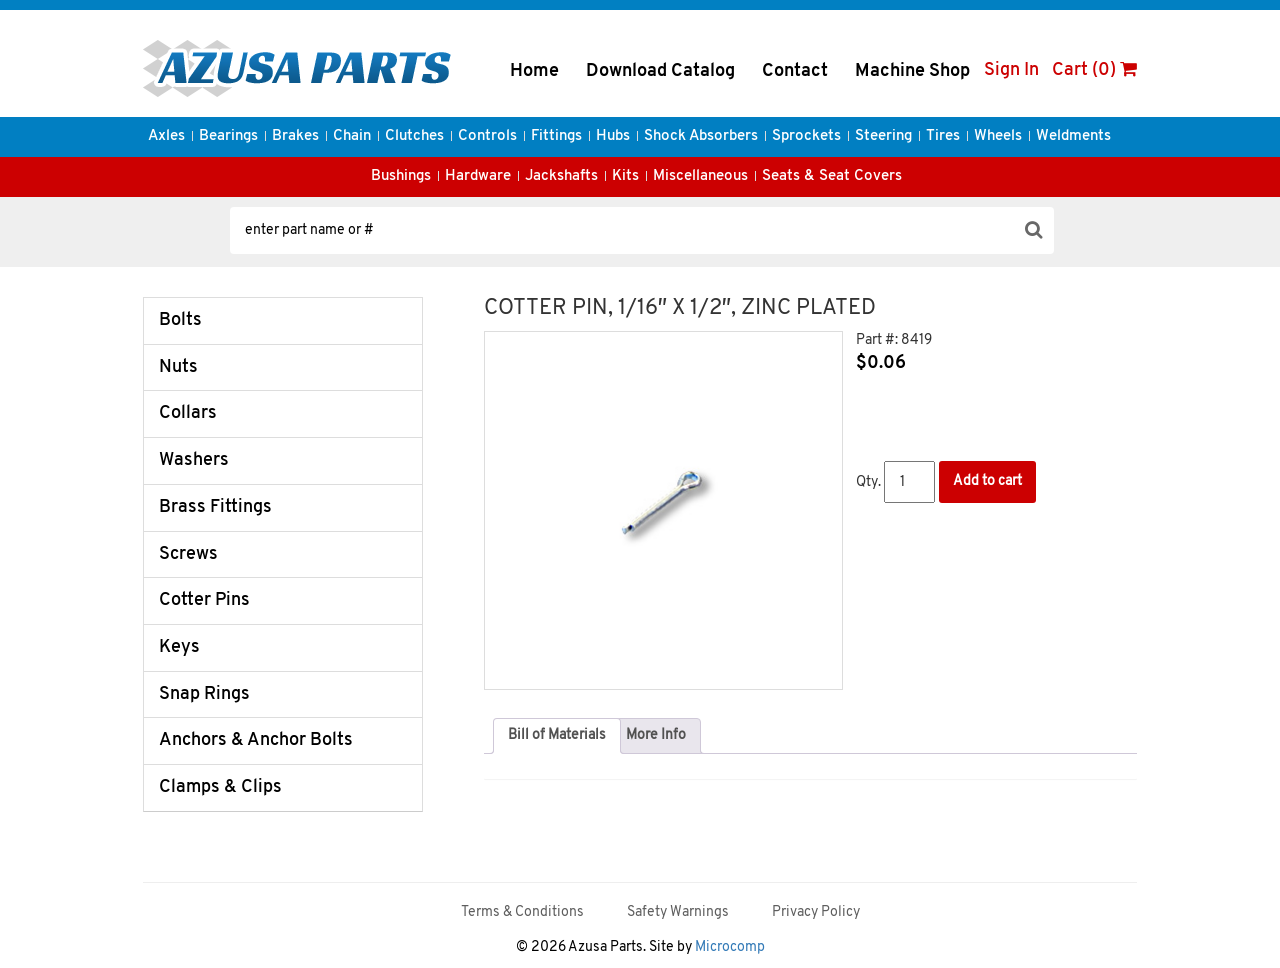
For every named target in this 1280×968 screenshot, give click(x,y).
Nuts (178, 367)
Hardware (478, 176)
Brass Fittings (215, 507)
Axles (166, 136)
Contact (795, 71)
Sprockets (806, 136)
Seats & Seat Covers (832, 176)
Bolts (180, 320)
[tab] (557, 736)
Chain (352, 136)
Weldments (1073, 136)
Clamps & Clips (220, 787)
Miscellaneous (700, 176)
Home (534, 71)
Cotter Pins (204, 600)
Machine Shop (912, 71)
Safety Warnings (678, 912)
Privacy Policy (816, 912)
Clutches (414, 136)
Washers (194, 460)
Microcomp (730, 947)
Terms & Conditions (522, 912)
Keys (179, 647)
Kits (625, 176)
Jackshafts (561, 176)
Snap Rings (204, 694)
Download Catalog (660, 71)
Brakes (295, 136)
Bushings (401, 176)
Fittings (556, 136)
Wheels (998, 136)
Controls (487, 136)
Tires (943, 136)
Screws (188, 554)
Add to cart (987, 481)
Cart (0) (1094, 70)
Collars (188, 413)
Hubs (613, 136)
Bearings (228, 136)
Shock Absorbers (701, 136)
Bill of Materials (557, 735)
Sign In (1011, 70)
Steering (883, 136)
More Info (656, 735)
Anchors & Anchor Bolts (256, 740)
